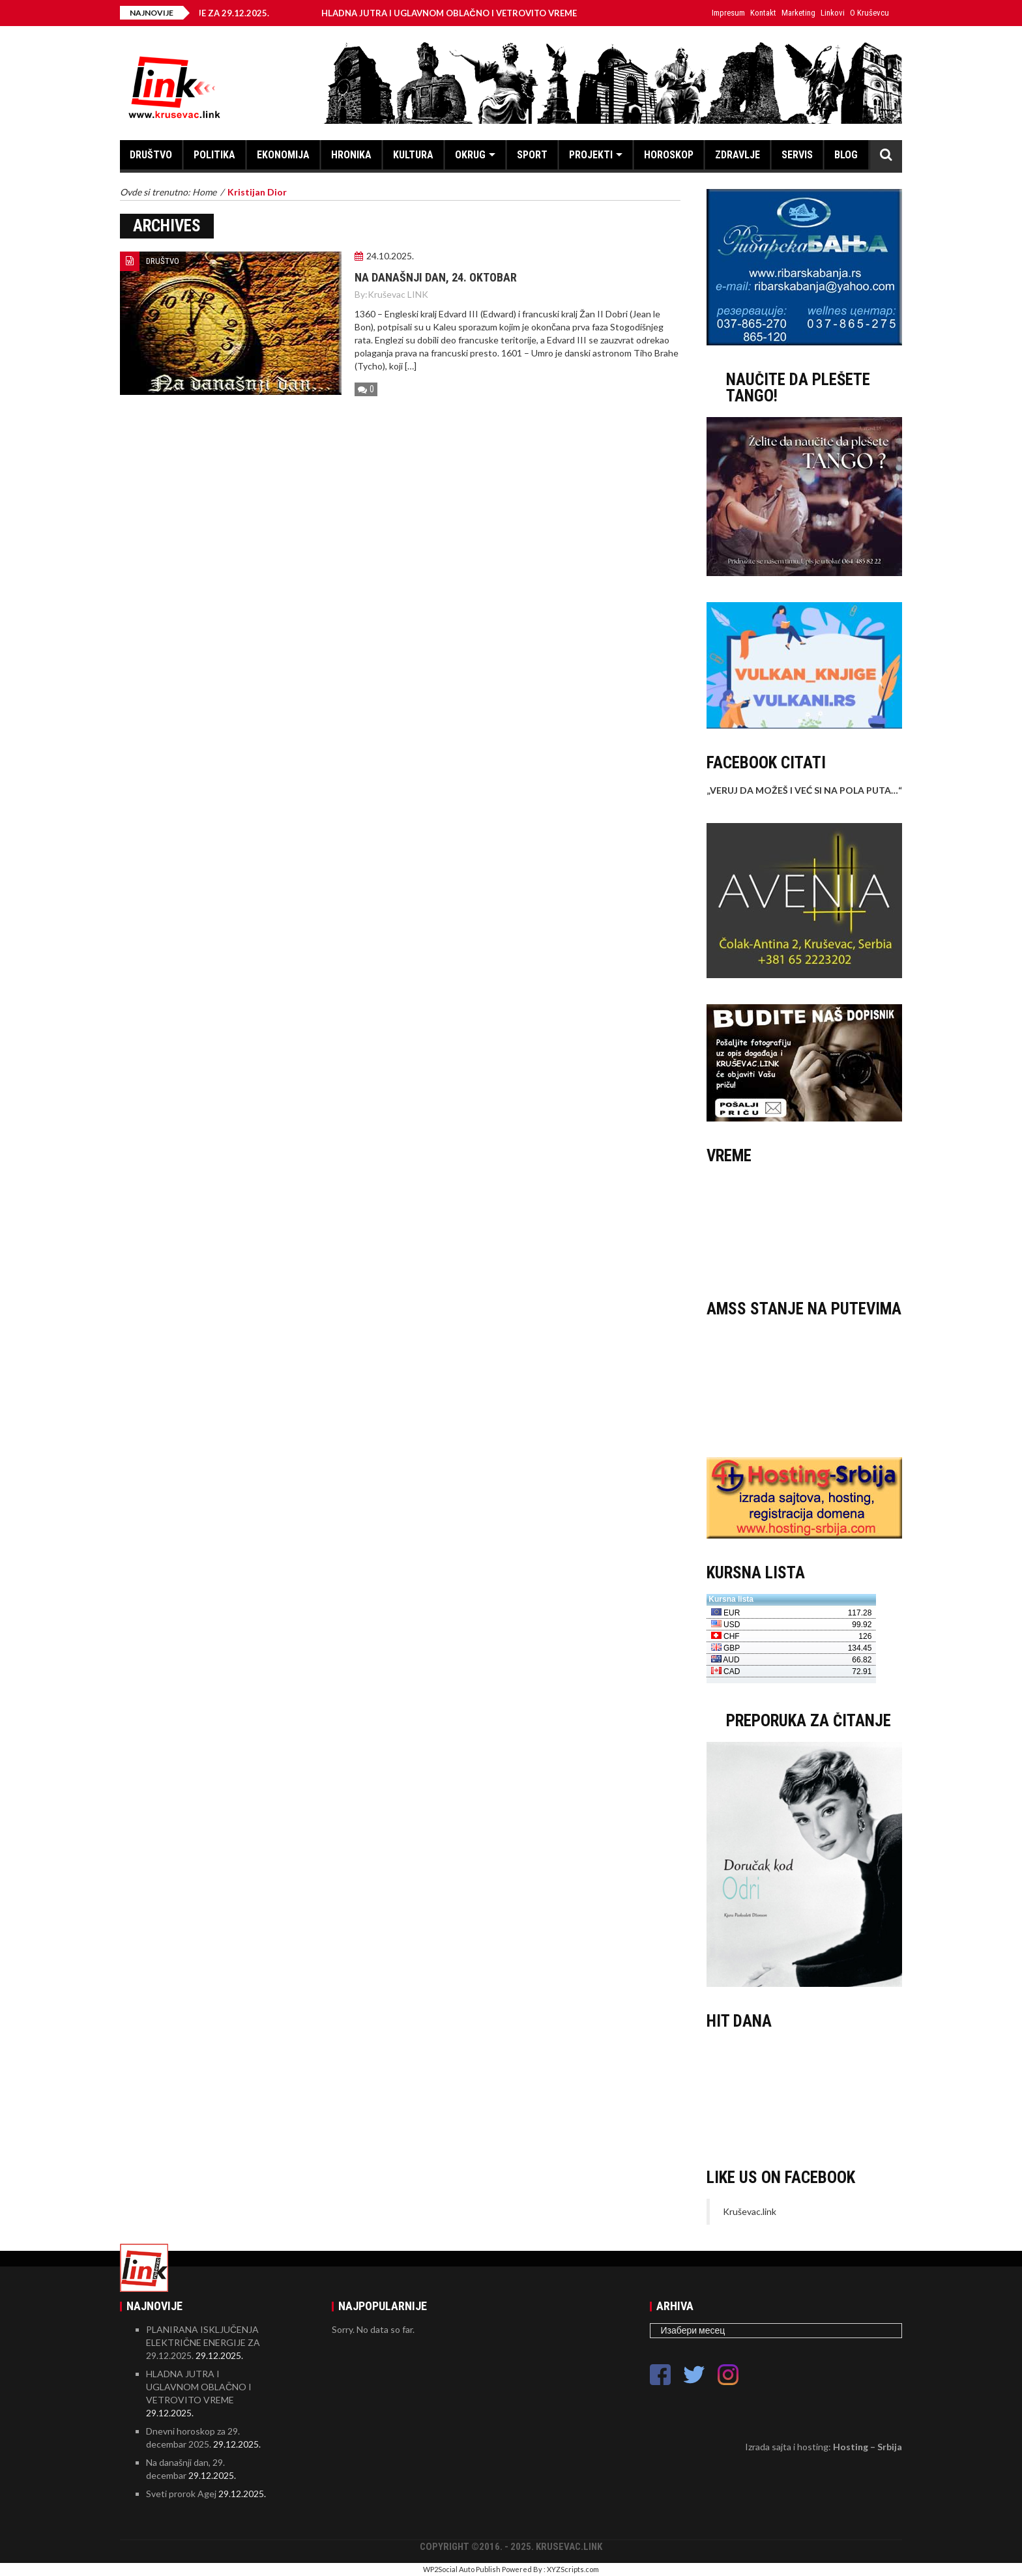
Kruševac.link (749, 2211)
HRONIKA (351, 155)
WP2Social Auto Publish (462, 2569)
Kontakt (763, 13)
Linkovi (833, 13)
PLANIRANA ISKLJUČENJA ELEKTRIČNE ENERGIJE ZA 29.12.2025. (203, 2342)
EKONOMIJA (283, 155)
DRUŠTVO (151, 155)
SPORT (532, 155)
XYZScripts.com (573, 2569)
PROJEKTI (591, 155)
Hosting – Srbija (867, 2446)
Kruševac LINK (398, 294)
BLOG (846, 155)
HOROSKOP (669, 155)
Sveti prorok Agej (181, 2493)
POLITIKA (214, 155)
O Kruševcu (869, 13)
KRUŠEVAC (804, 1226)
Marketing (798, 13)
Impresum (728, 13)
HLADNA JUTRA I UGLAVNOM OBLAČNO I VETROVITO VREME (458, 13)
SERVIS (797, 155)
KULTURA (413, 155)
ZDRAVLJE (737, 155)
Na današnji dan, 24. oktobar (436, 277)
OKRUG (470, 155)
